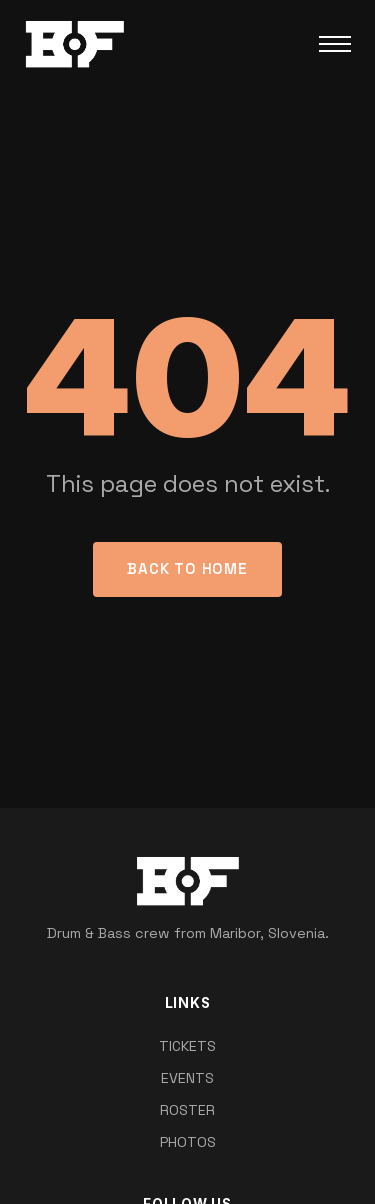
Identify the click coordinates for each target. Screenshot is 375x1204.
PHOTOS (188, 1142)
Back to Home (187, 568)
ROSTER (187, 1110)
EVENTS (187, 1078)
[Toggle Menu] (335, 44)
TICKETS (187, 1046)
